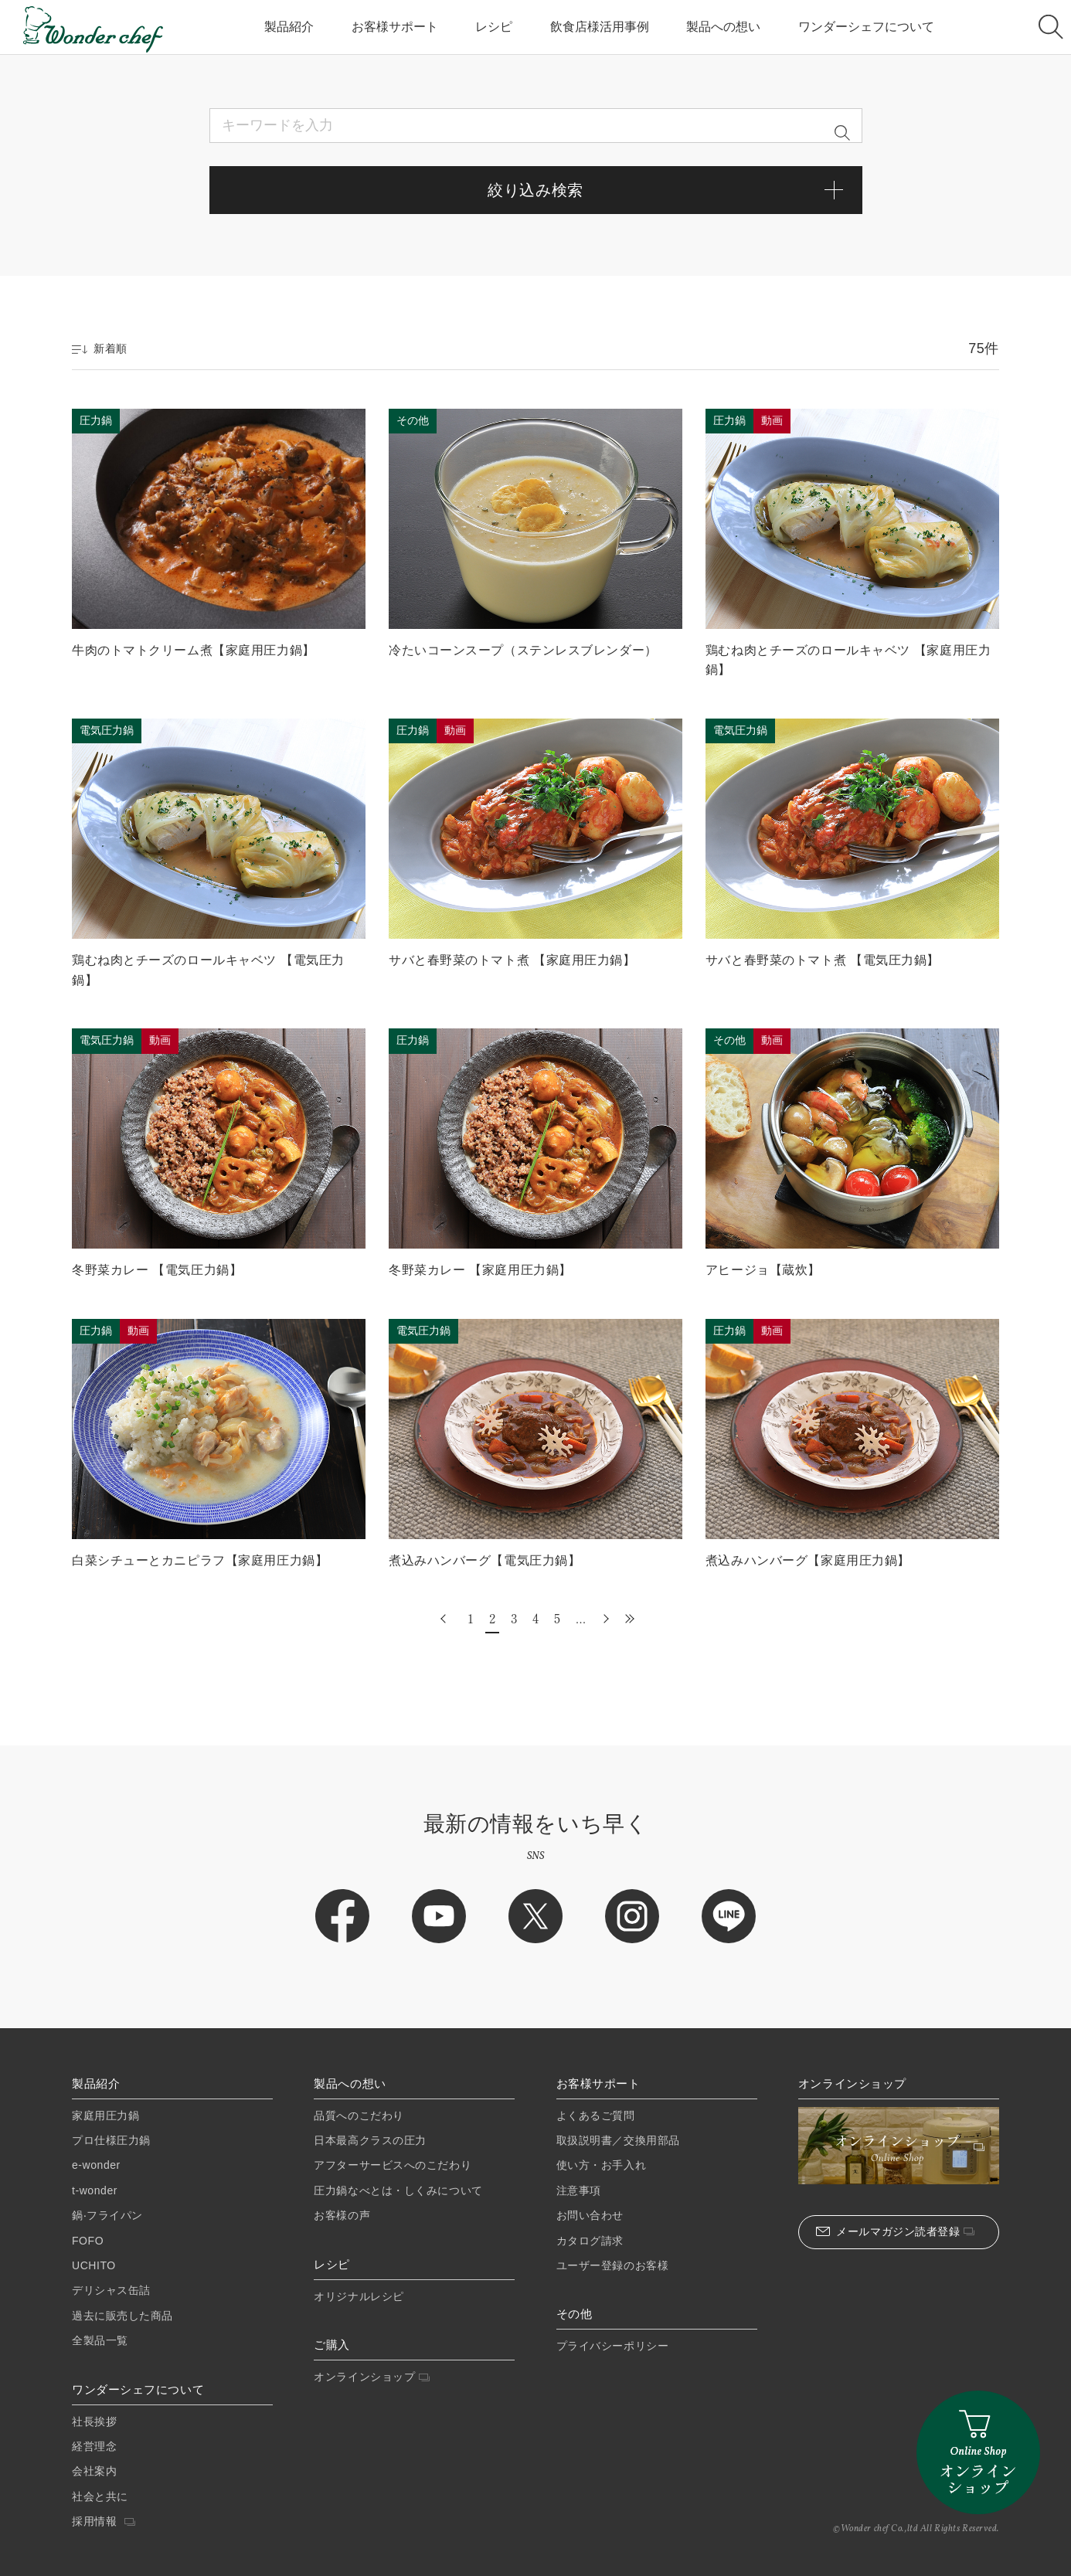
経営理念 (94, 2446)
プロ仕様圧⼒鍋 (111, 2140)
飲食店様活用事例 (599, 26)
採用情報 (103, 2521)
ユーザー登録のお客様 (612, 2265)
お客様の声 (342, 2215)
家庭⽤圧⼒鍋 (105, 2115)
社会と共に (100, 2496)
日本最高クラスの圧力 (370, 2140)
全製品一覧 (100, 2340)
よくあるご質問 (595, 2115)
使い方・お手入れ (601, 2165)
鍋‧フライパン (107, 2215)
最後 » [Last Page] (626, 1618)
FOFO (88, 2240)
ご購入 (332, 2345)
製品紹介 (289, 26)
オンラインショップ (372, 2376)
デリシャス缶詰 (111, 2290)
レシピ (493, 26)
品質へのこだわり (358, 2115)
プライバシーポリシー (612, 2346)
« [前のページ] (445, 1618)
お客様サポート (395, 26)
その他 (574, 2314)
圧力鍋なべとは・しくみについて (398, 2190)
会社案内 (94, 2471)
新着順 (100, 348)
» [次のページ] (604, 1618)
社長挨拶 (94, 2421)
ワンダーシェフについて (866, 26)
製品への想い (723, 26)
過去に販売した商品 (122, 2315)
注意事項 (578, 2190)
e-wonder (96, 2165)
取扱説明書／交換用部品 (618, 2140)
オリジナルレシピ (358, 2296)
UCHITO (94, 2265)
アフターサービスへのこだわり (392, 2165)
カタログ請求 (590, 2240)
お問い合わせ (590, 2215)
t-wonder (94, 2190)
